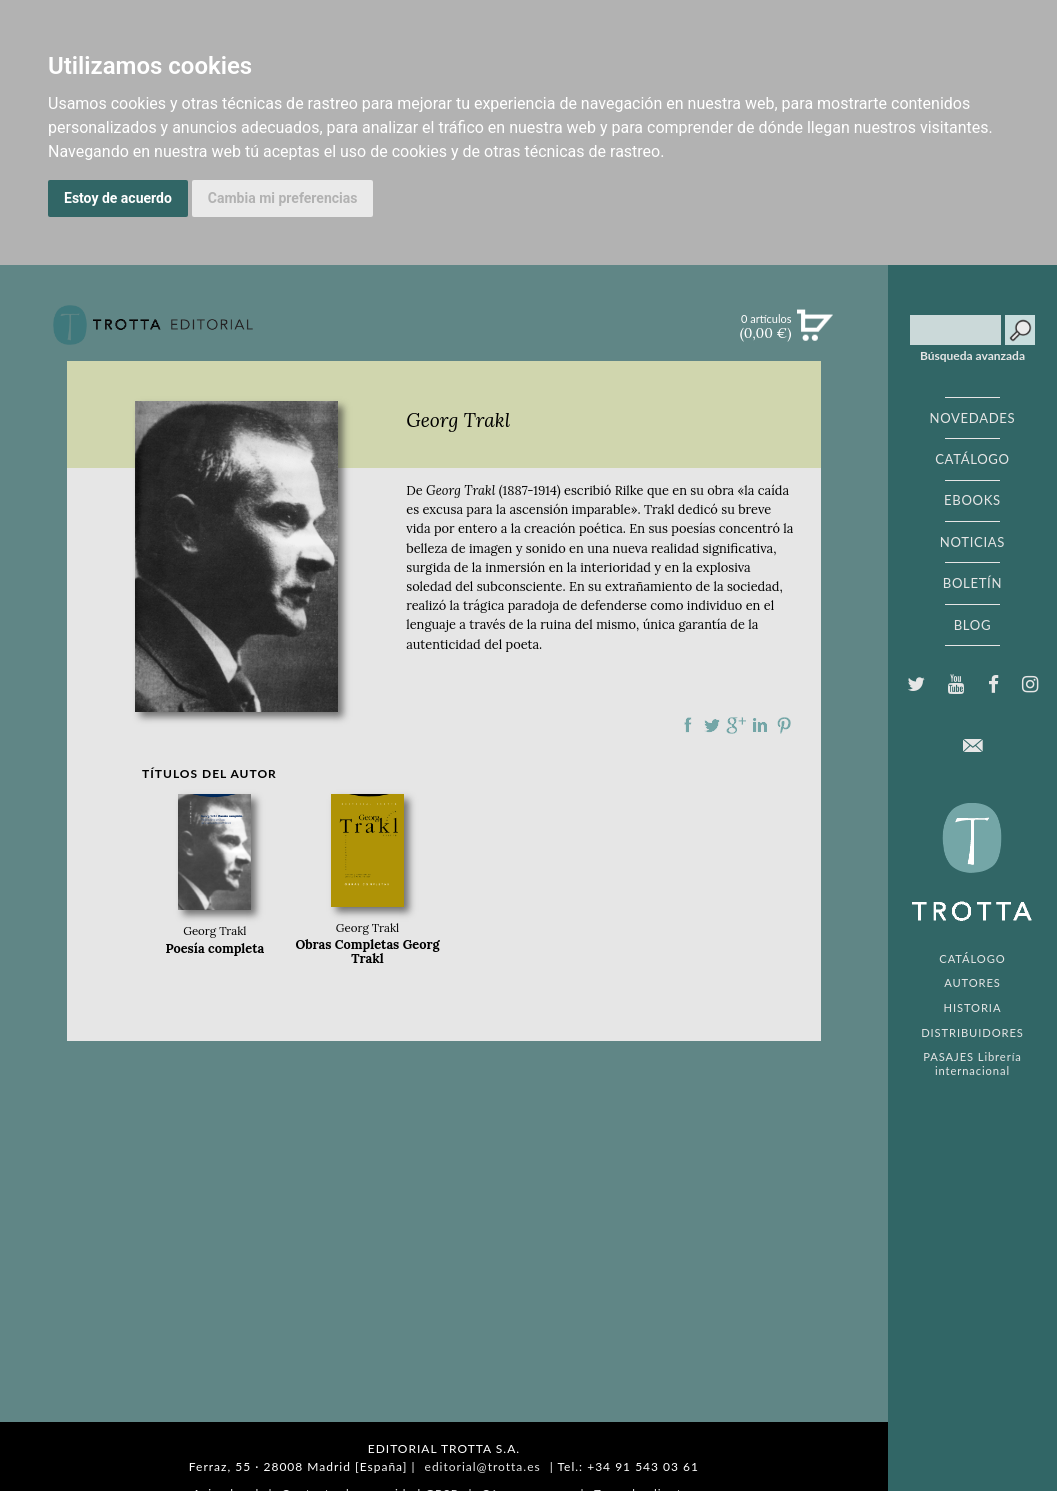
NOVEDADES (973, 418)
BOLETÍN (972, 583)
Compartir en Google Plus (736, 725)
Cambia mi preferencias (283, 198)
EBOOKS (972, 500)
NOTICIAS (972, 542)
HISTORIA (973, 1007)
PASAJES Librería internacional (972, 1063)
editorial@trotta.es (483, 1466)
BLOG (972, 625)
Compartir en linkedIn (760, 725)
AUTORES (972, 982)
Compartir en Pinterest (784, 725)
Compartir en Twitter (712, 725)
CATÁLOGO (972, 459)
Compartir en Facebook (688, 725)
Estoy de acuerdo (118, 198)
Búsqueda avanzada (972, 356)
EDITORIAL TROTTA (972, 867)
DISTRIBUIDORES (972, 1032)
